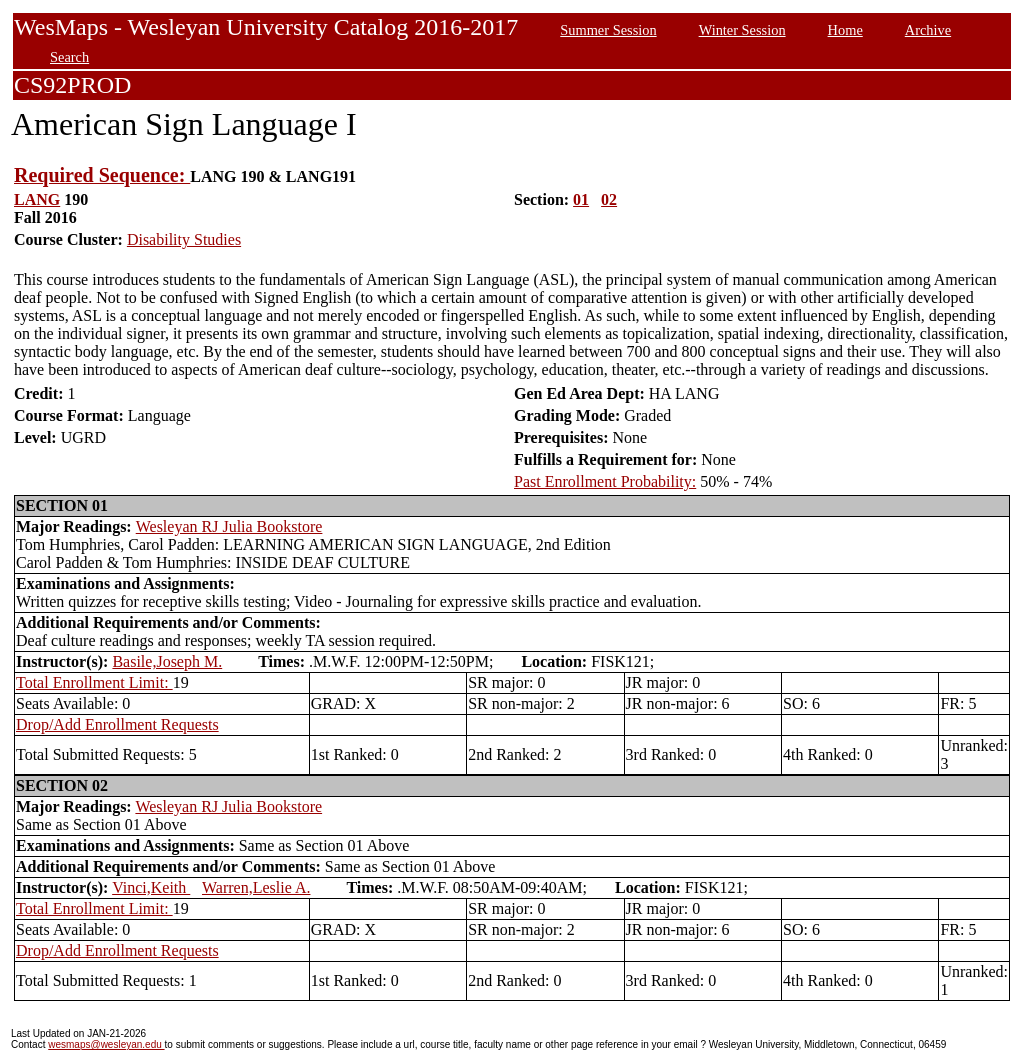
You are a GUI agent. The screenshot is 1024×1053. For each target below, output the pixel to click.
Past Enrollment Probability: (605, 481)
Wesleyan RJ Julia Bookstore (229, 526)
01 (581, 199)
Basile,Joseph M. (167, 661)
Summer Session (608, 30)
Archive (928, 30)
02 (609, 199)
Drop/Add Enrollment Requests (117, 724)
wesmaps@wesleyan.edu (106, 1044)
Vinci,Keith (151, 887)
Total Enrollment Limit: (94, 682)
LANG (37, 199)
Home (845, 30)
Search (69, 57)
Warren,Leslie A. (256, 887)
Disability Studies (184, 239)
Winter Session (742, 30)
